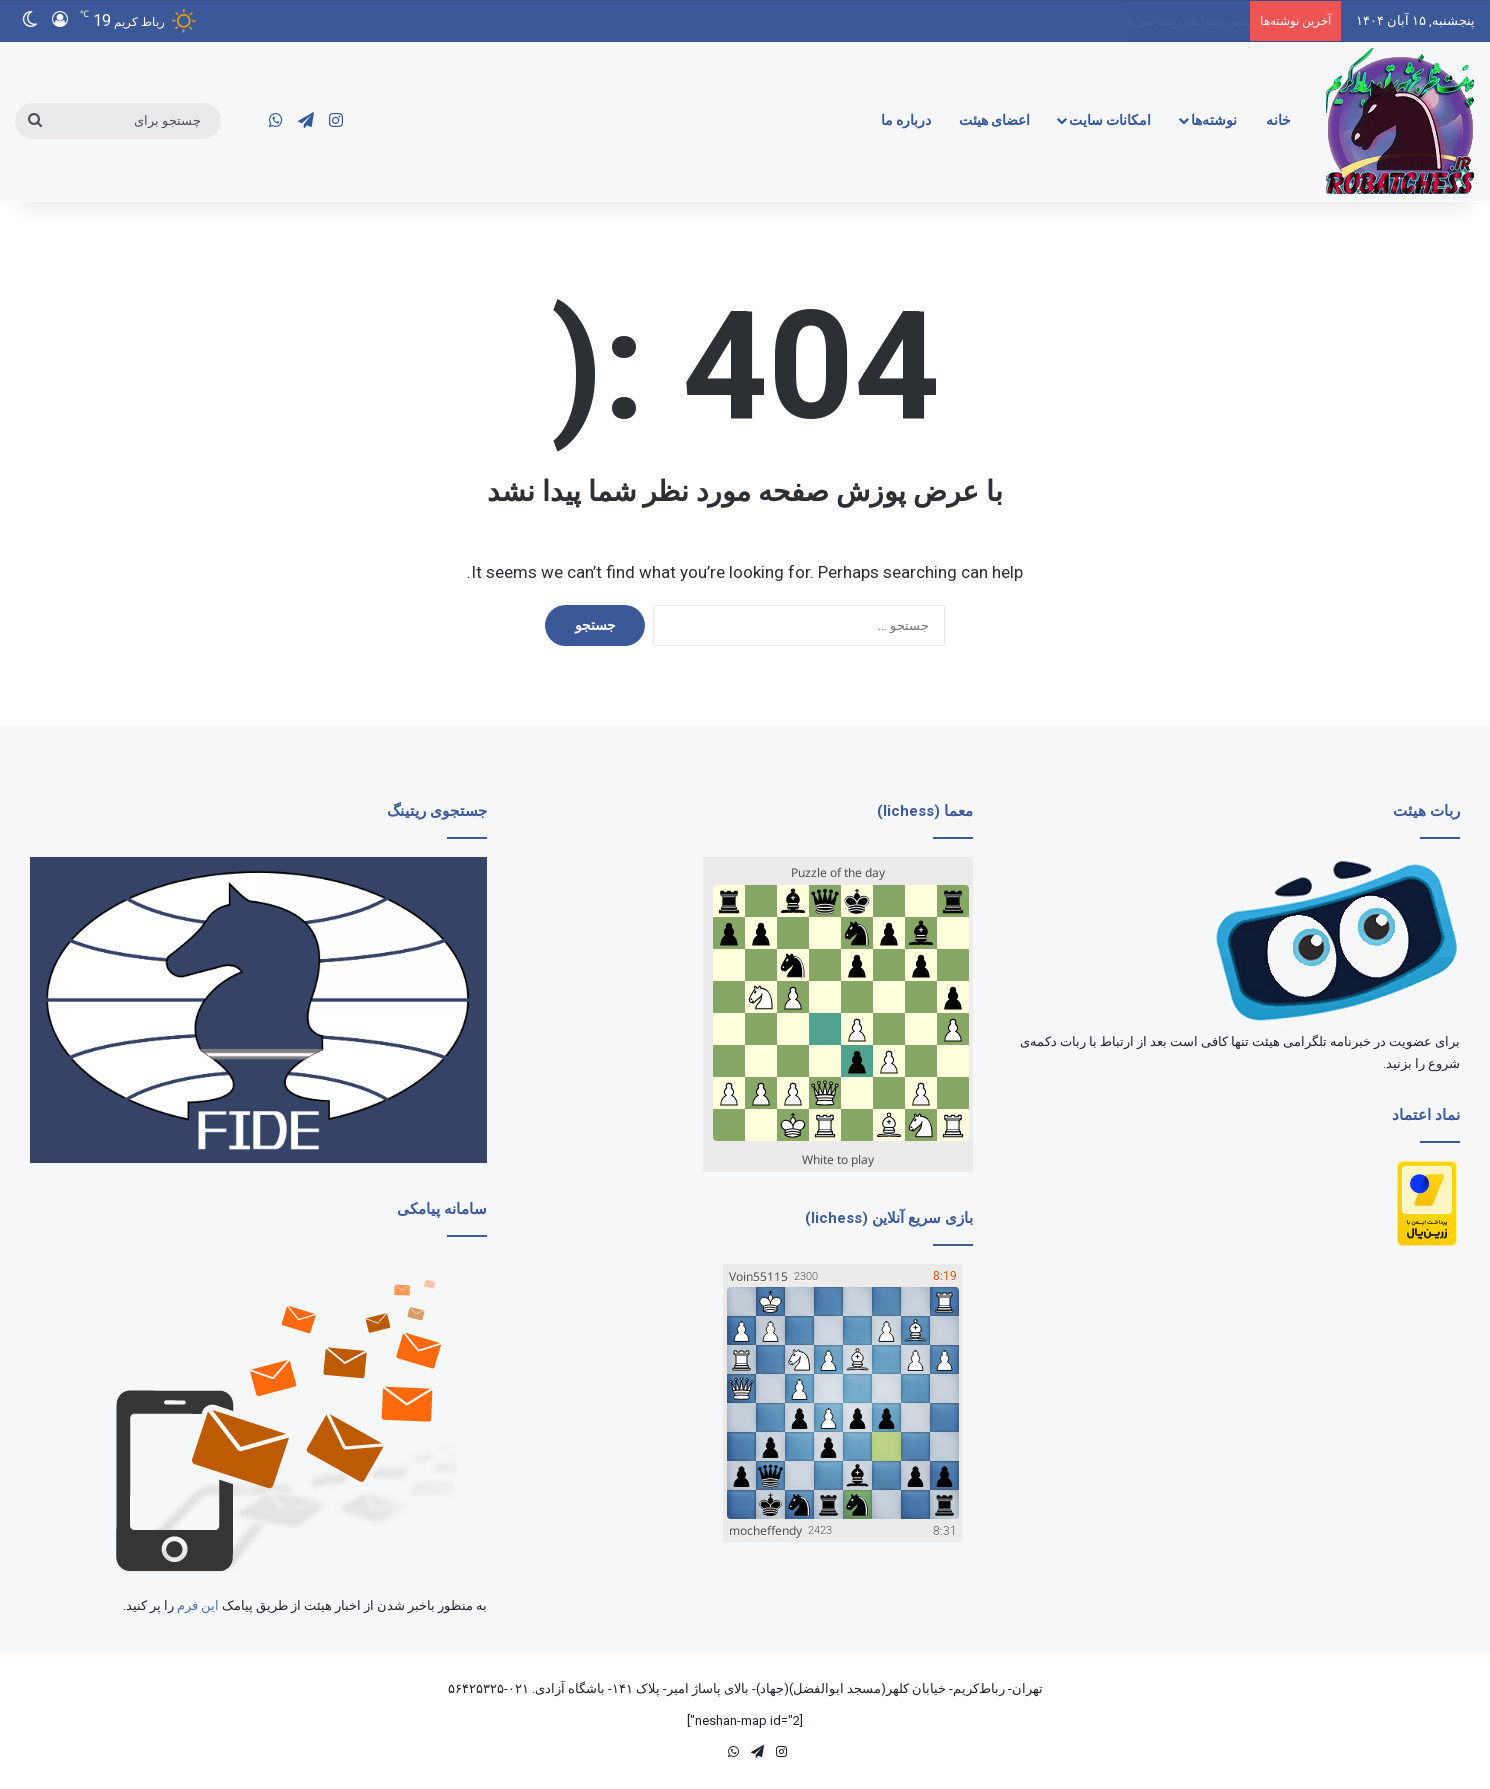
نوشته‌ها (1214, 120)
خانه (1278, 120)
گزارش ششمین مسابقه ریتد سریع (1159, 20)
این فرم (198, 1605)
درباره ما (906, 120)
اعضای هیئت (994, 120)
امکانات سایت (1110, 120)
